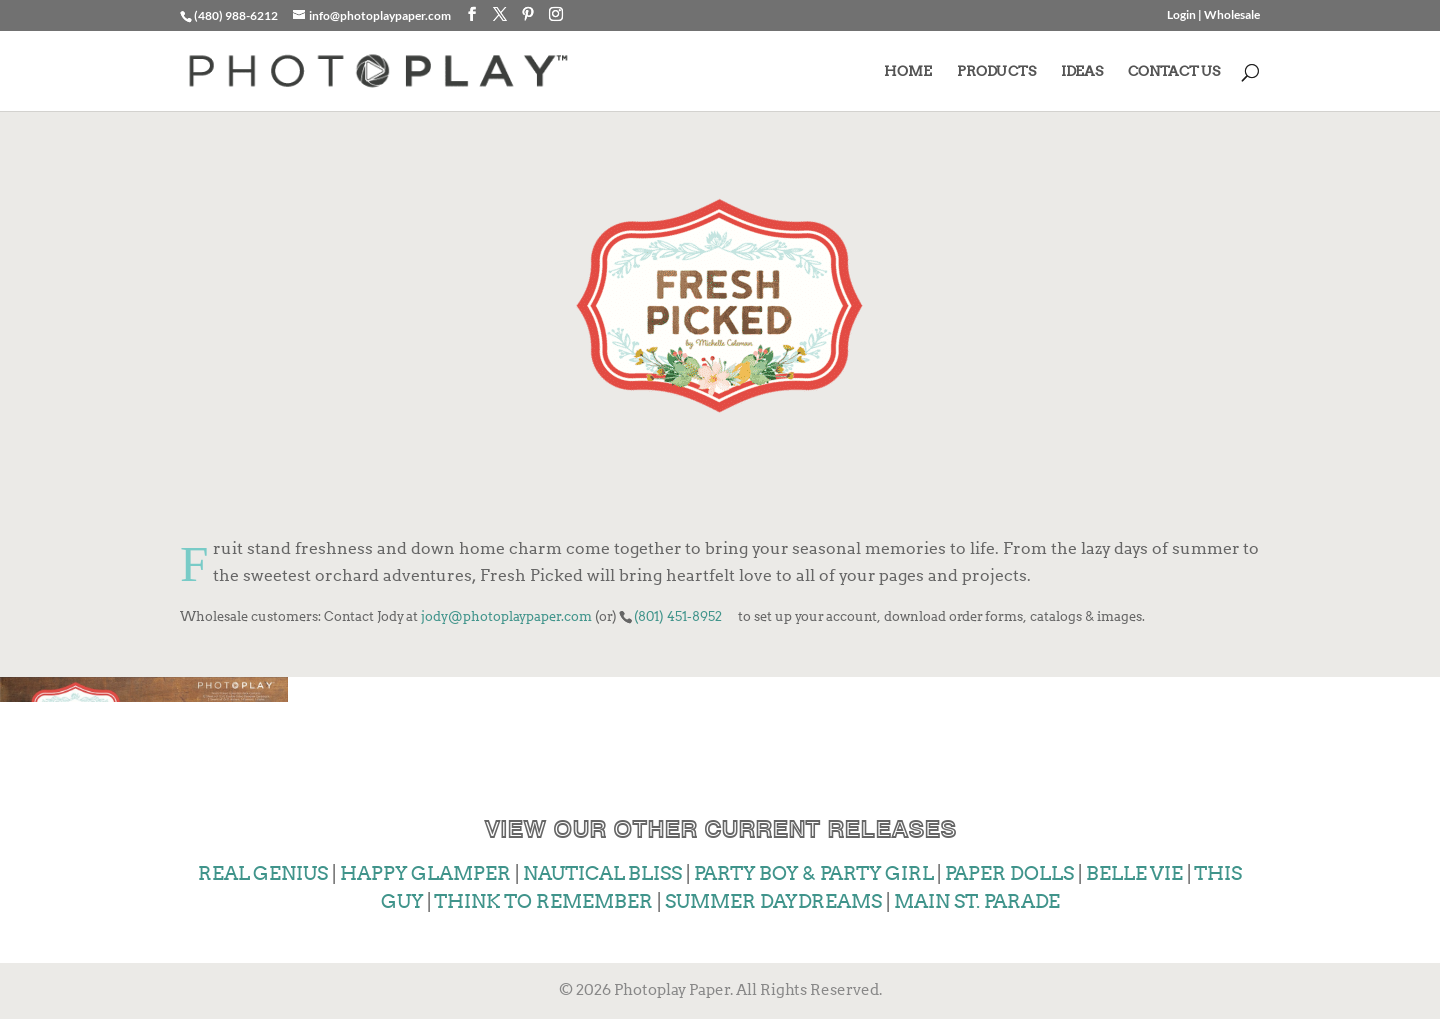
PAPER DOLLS (1009, 873)
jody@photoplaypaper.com (506, 616)
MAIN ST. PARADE (977, 901)
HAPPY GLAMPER (425, 873)
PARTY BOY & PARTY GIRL (813, 873)
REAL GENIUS (263, 873)
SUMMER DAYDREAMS (773, 901)
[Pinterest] (528, 14)
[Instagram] (556, 14)
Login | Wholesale (1213, 15)
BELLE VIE (1134, 873)
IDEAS (1082, 71)
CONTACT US (1174, 71)
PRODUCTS (996, 71)
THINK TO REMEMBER (543, 901)
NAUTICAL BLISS (602, 873)
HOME (908, 71)
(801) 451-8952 (678, 616)
